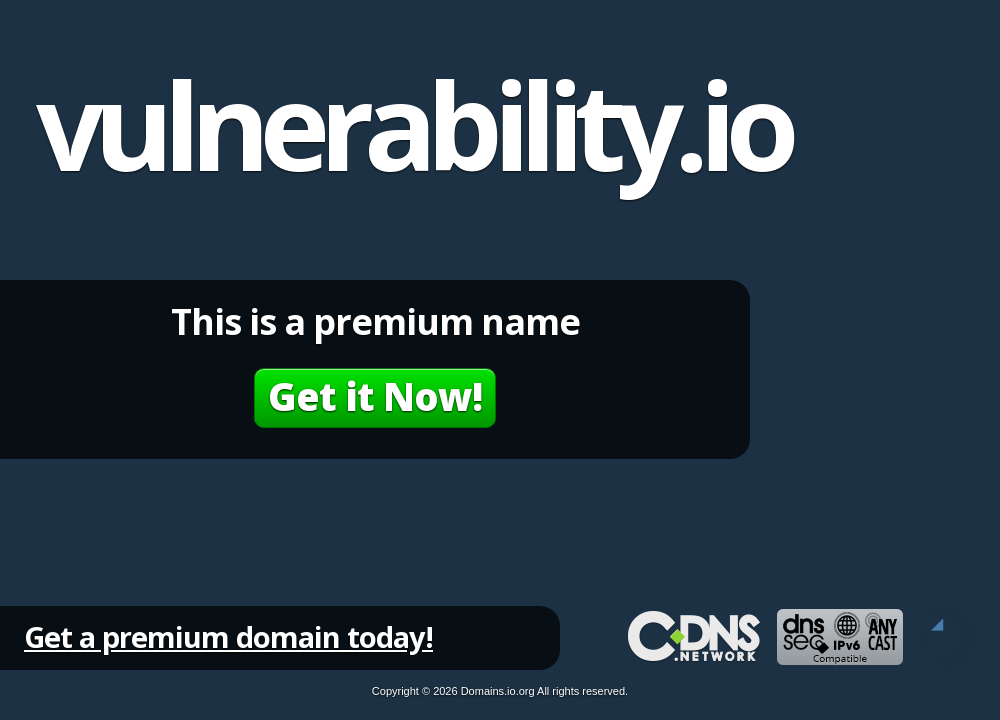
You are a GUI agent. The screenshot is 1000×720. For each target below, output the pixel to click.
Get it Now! (375, 396)
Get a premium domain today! (228, 636)
